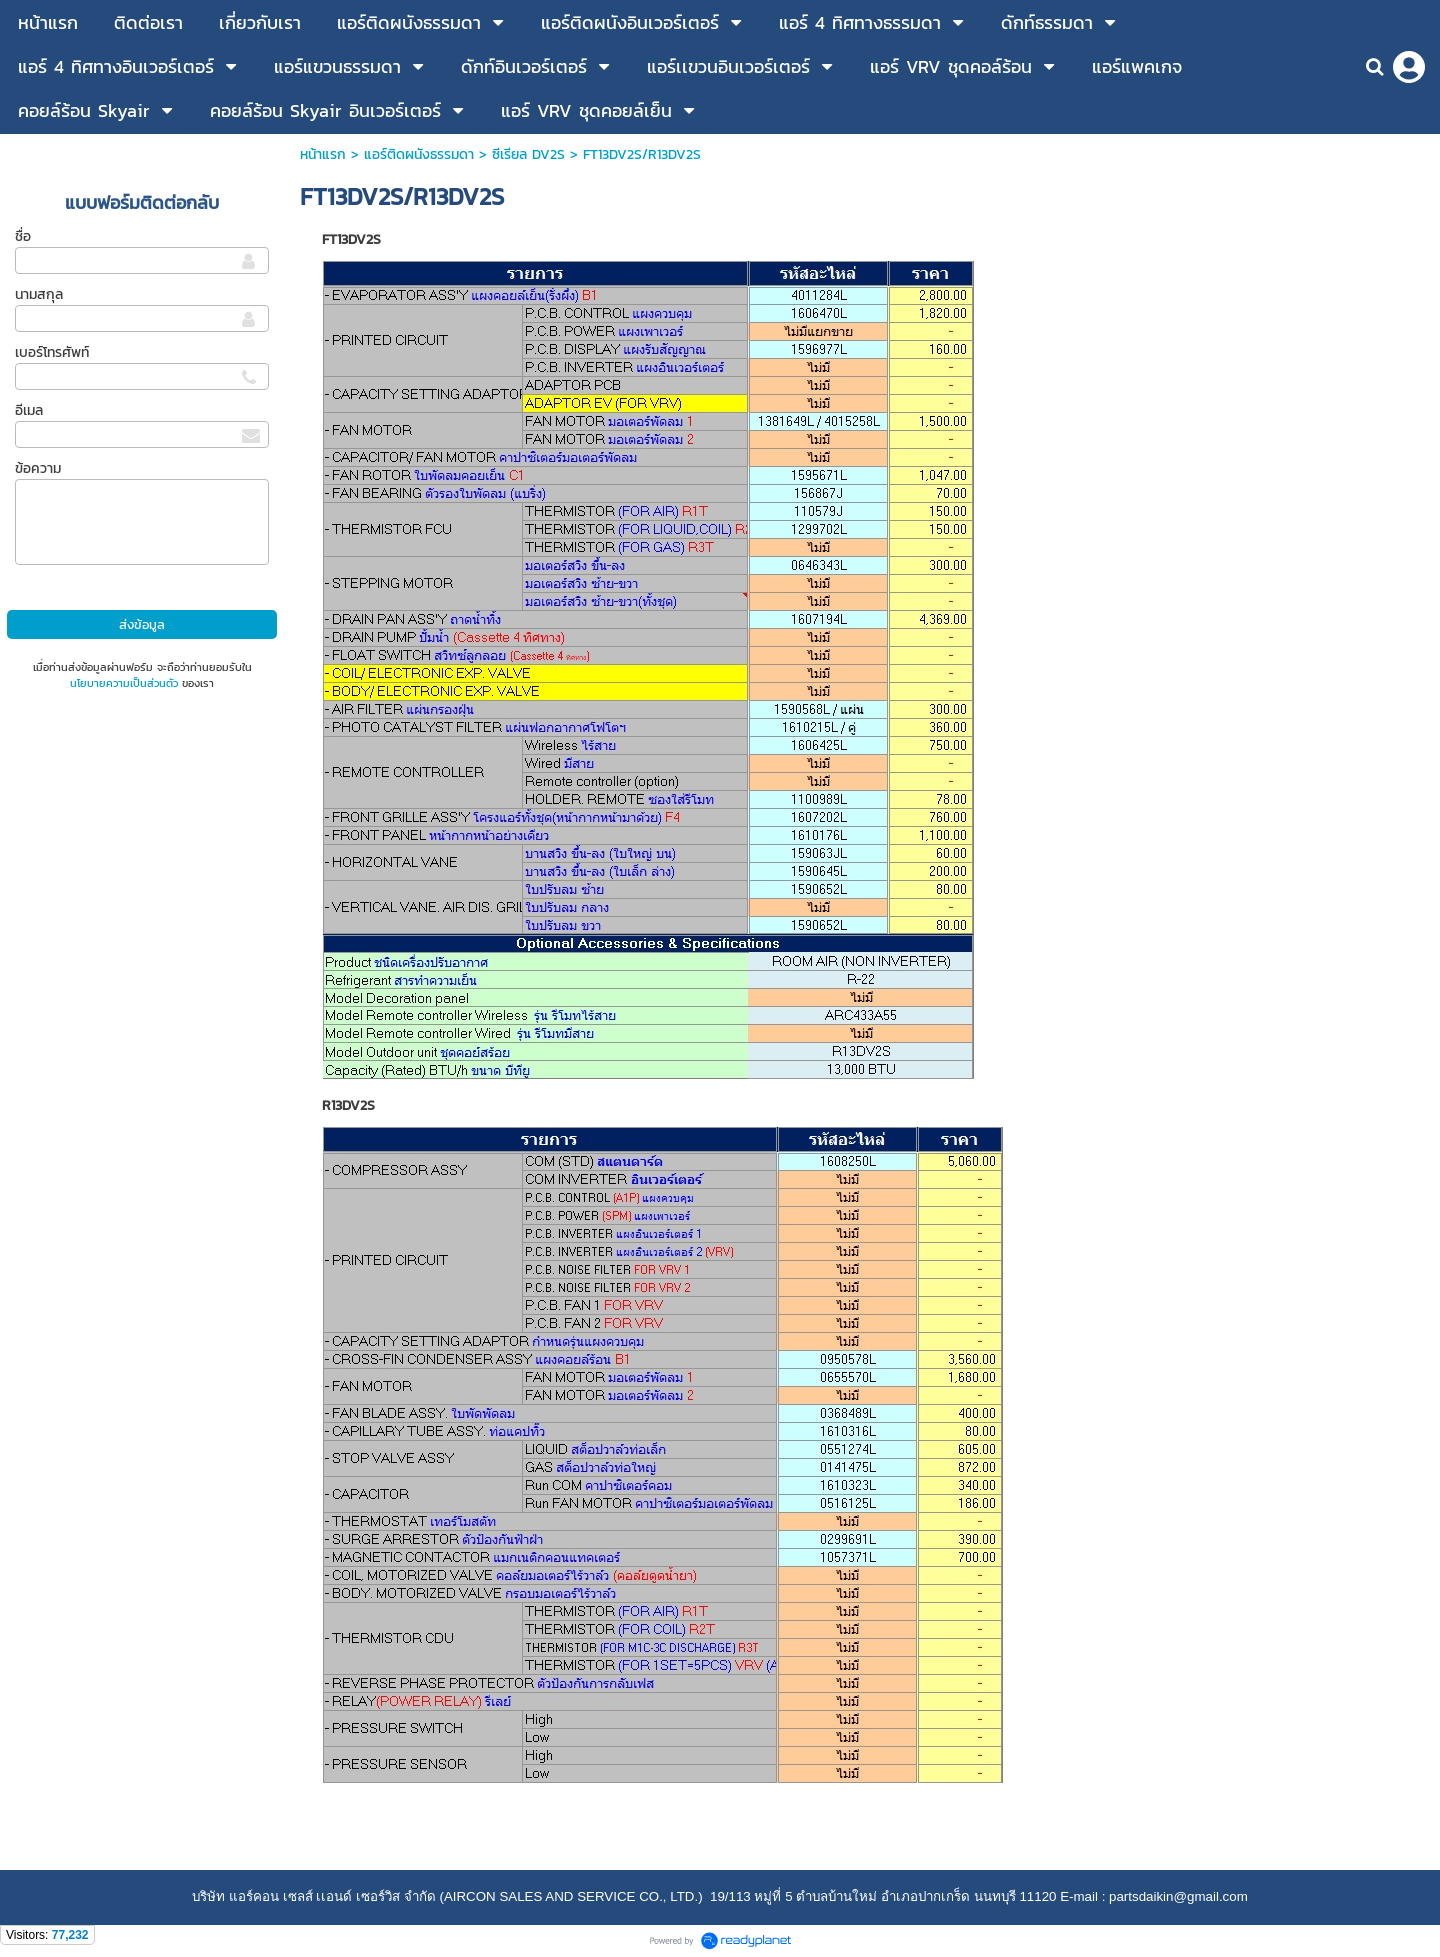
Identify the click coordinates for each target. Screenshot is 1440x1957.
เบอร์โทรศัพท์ (52, 352)
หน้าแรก (323, 154)
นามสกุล (39, 294)
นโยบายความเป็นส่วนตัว (124, 683)
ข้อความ (38, 468)
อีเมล (29, 410)
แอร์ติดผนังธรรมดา (419, 154)
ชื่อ (23, 236)
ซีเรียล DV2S (528, 154)
